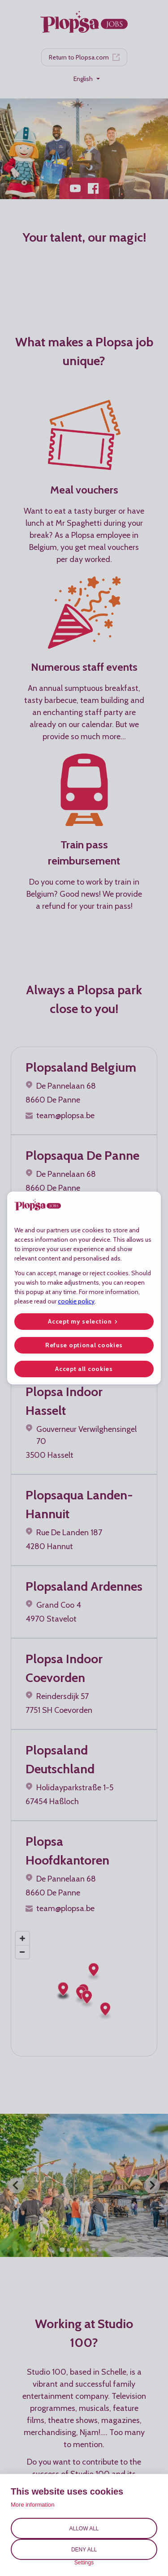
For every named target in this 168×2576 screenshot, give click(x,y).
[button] (84, 1321)
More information (33, 2504)
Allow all (84, 2528)
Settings (84, 2562)
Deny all (84, 2549)
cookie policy (76, 1301)
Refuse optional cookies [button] (84, 1345)
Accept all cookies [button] (84, 1369)
